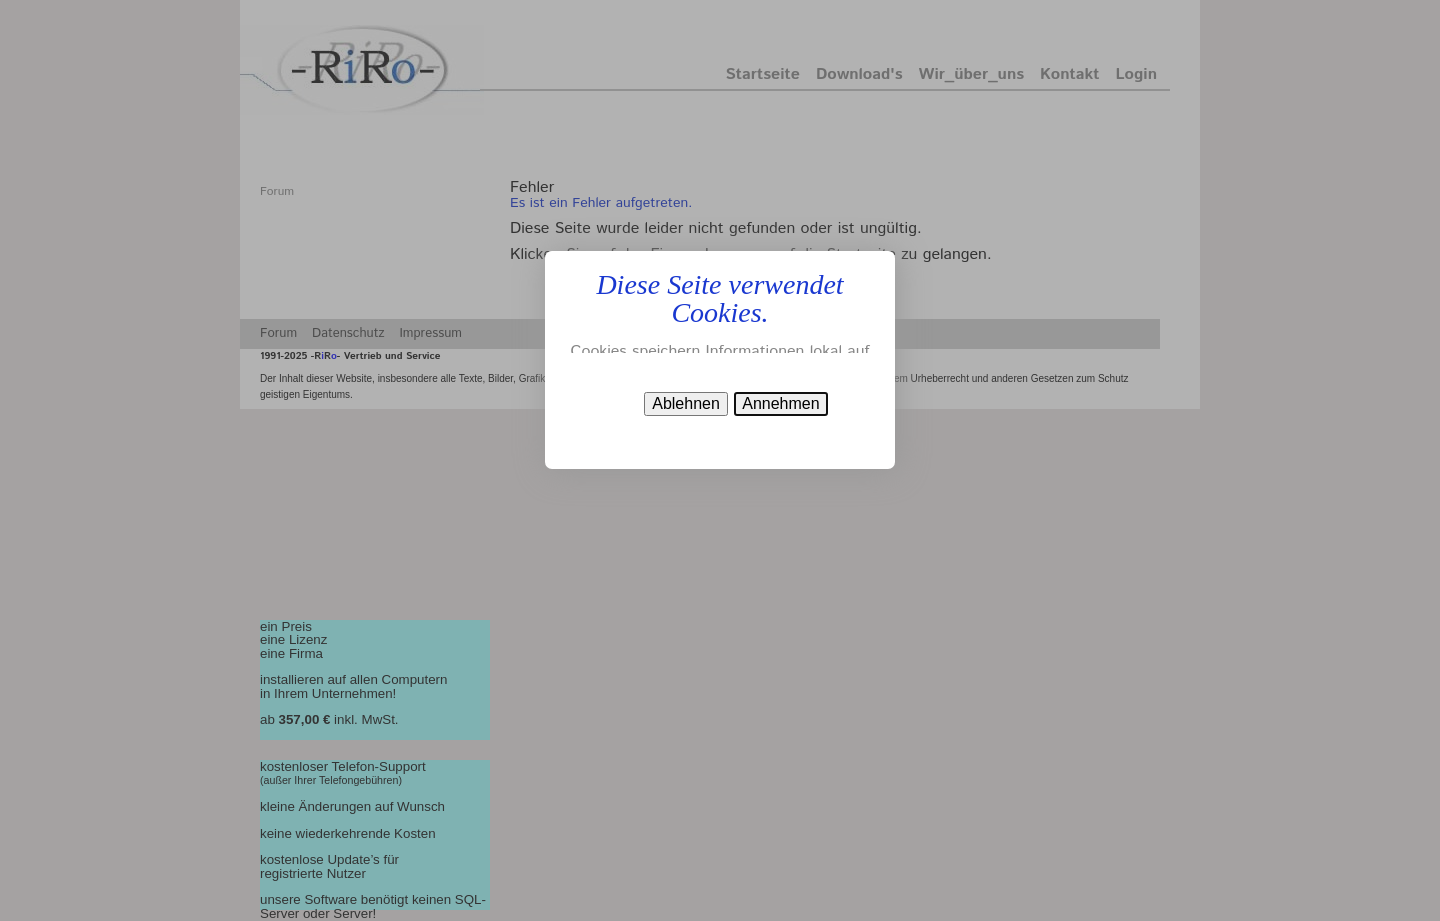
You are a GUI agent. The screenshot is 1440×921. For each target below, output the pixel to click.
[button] (780, 404)
